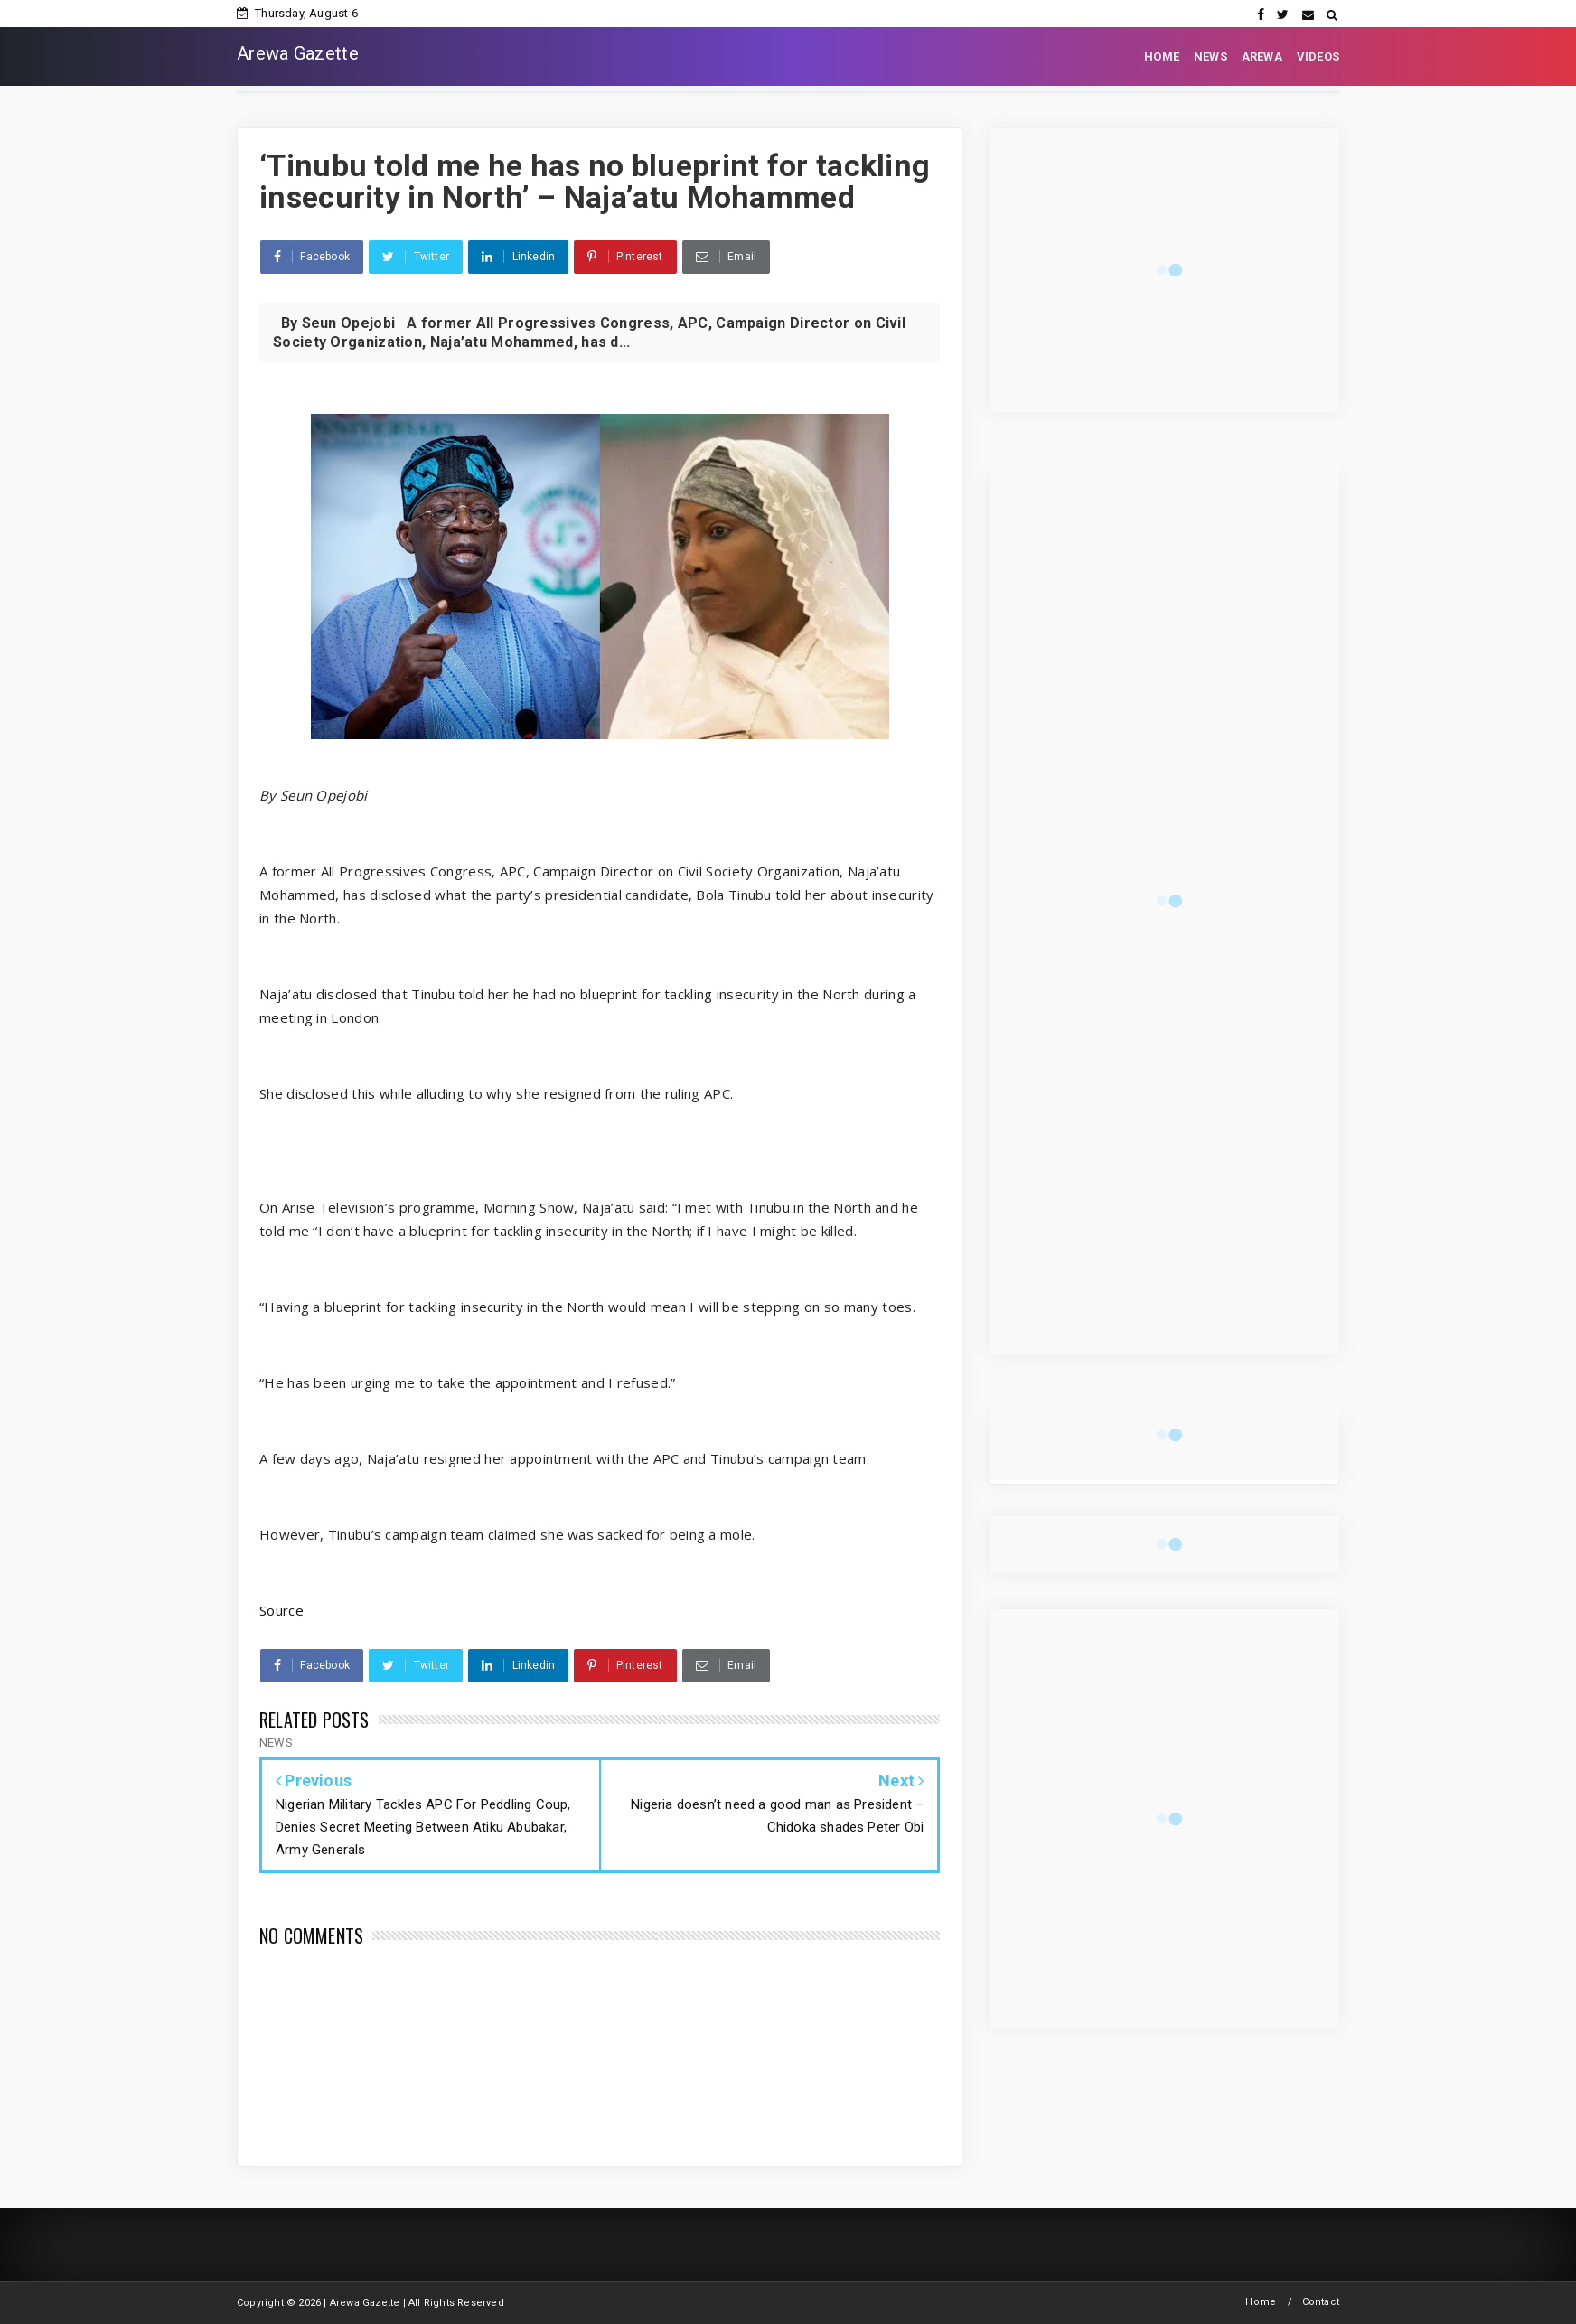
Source (281, 1610)
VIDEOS (1318, 56)
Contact (1320, 2302)
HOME (1161, 56)
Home (1260, 2302)
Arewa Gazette (298, 53)
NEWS (1210, 56)
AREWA (1262, 56)
